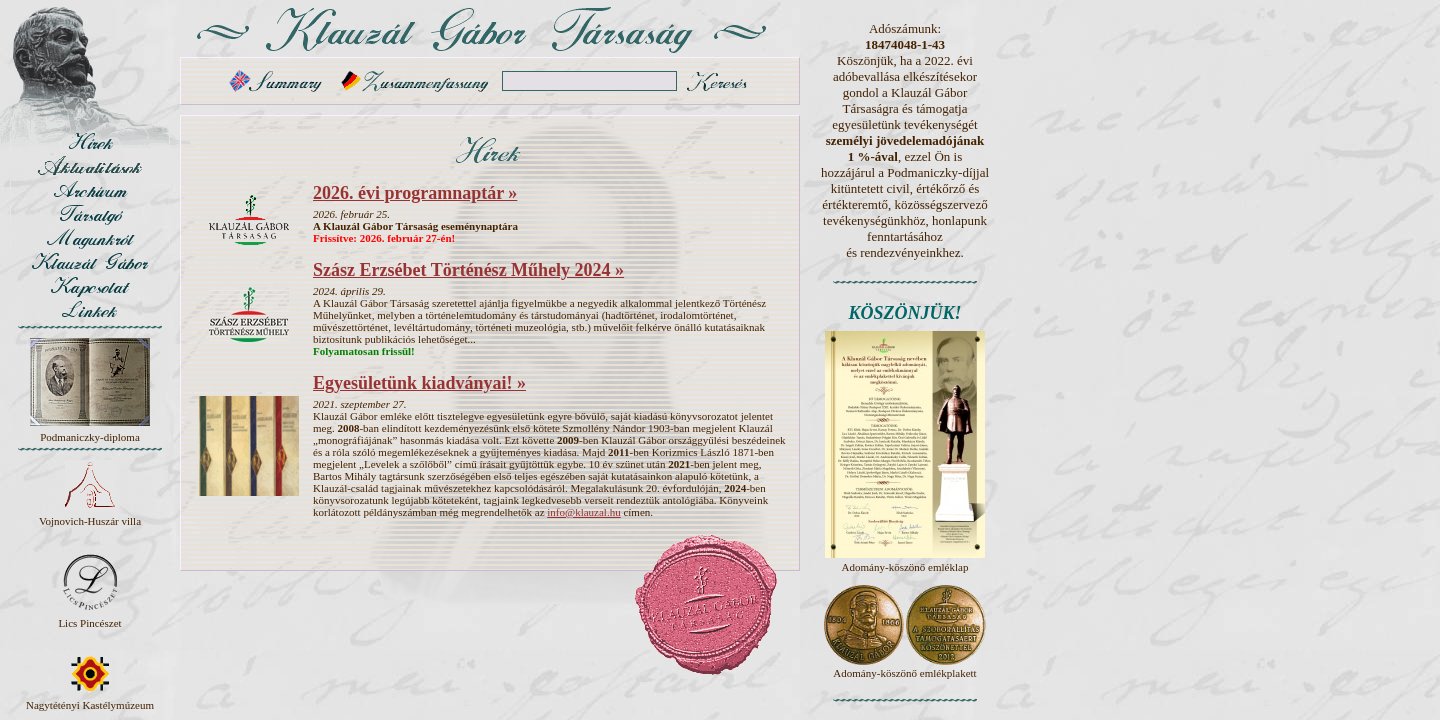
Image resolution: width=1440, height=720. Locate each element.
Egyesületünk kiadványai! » (419, 383)
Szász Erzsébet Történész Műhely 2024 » (468, 270)
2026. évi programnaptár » (415, 193)
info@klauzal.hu (583, 512)
